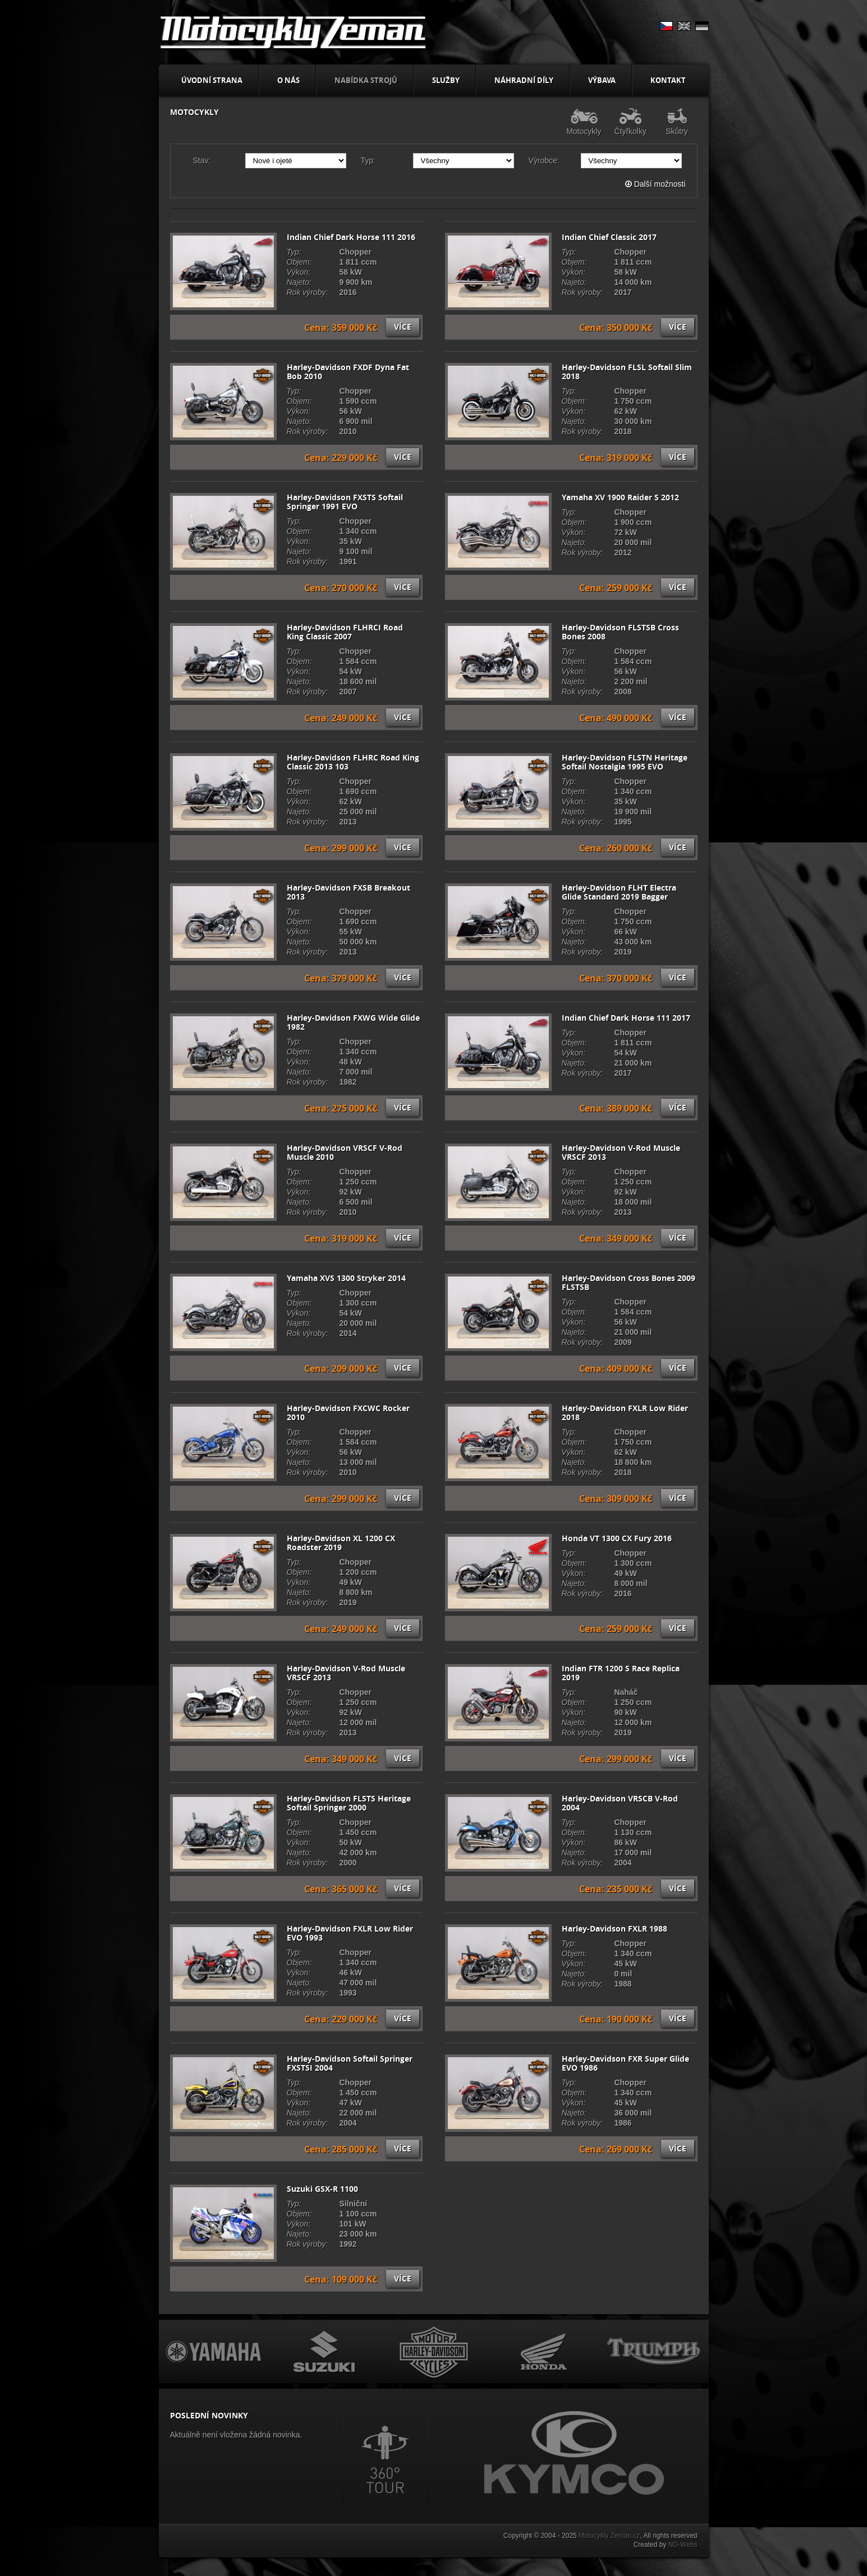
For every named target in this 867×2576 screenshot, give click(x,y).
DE (702, 26)
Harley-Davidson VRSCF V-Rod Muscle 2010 (344, 1153)
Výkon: (299, 272)
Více (402, 326)
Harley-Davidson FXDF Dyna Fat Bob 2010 (348, 372)
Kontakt (668, 80)
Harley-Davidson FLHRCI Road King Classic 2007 (345, 632)
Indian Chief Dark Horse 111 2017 (626, 1017)
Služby (446, 80)
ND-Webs (683, 2545)
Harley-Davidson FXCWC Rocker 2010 (348, 1413)
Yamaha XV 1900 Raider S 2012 (620, 497)
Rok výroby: (307, 292)
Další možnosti (655, 183)
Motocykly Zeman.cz (609, 2536)
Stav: (202, 160)
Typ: (368, 160)
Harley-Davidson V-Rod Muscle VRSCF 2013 (621, 1153)
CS (666, 26)
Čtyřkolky (630, 122)
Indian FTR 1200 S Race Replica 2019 (621, 1673)
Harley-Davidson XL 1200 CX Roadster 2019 (341, 1543)
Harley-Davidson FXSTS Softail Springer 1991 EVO (345, 502)
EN (684, 26)
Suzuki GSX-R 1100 (322, 2189)
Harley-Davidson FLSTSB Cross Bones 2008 (620, 632)
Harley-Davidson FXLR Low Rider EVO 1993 (350, 1933)
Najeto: (299, 282)
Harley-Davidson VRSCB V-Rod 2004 (620, 1803)
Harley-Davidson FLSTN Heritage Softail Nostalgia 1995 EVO (624, 762)
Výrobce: (544, 160)
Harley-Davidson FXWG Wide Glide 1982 (353, 1022)
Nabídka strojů (365, 80)
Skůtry (677, 122)
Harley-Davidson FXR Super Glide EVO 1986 (625, 2063)
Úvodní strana (211, 80)
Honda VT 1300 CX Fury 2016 (617, 1538)
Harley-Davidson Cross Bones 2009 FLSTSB (628, 1283)
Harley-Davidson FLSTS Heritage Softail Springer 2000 (349, 1803)
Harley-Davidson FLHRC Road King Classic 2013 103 (353, 762)
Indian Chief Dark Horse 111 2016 (351, 237)
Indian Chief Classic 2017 (609, 237)
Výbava (602, 80)
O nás (288, 80)
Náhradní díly (523, 80)
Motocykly (583, 122)
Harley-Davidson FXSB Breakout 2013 (348, 892)
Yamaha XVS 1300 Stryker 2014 (346, 1278)
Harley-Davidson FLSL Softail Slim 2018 (627, 372)
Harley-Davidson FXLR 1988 (614, 1928)
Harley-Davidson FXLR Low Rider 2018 (625, 1413)
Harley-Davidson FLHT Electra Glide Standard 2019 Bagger (619, 892)
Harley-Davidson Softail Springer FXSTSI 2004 (349, 2063)
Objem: (299, 261)
